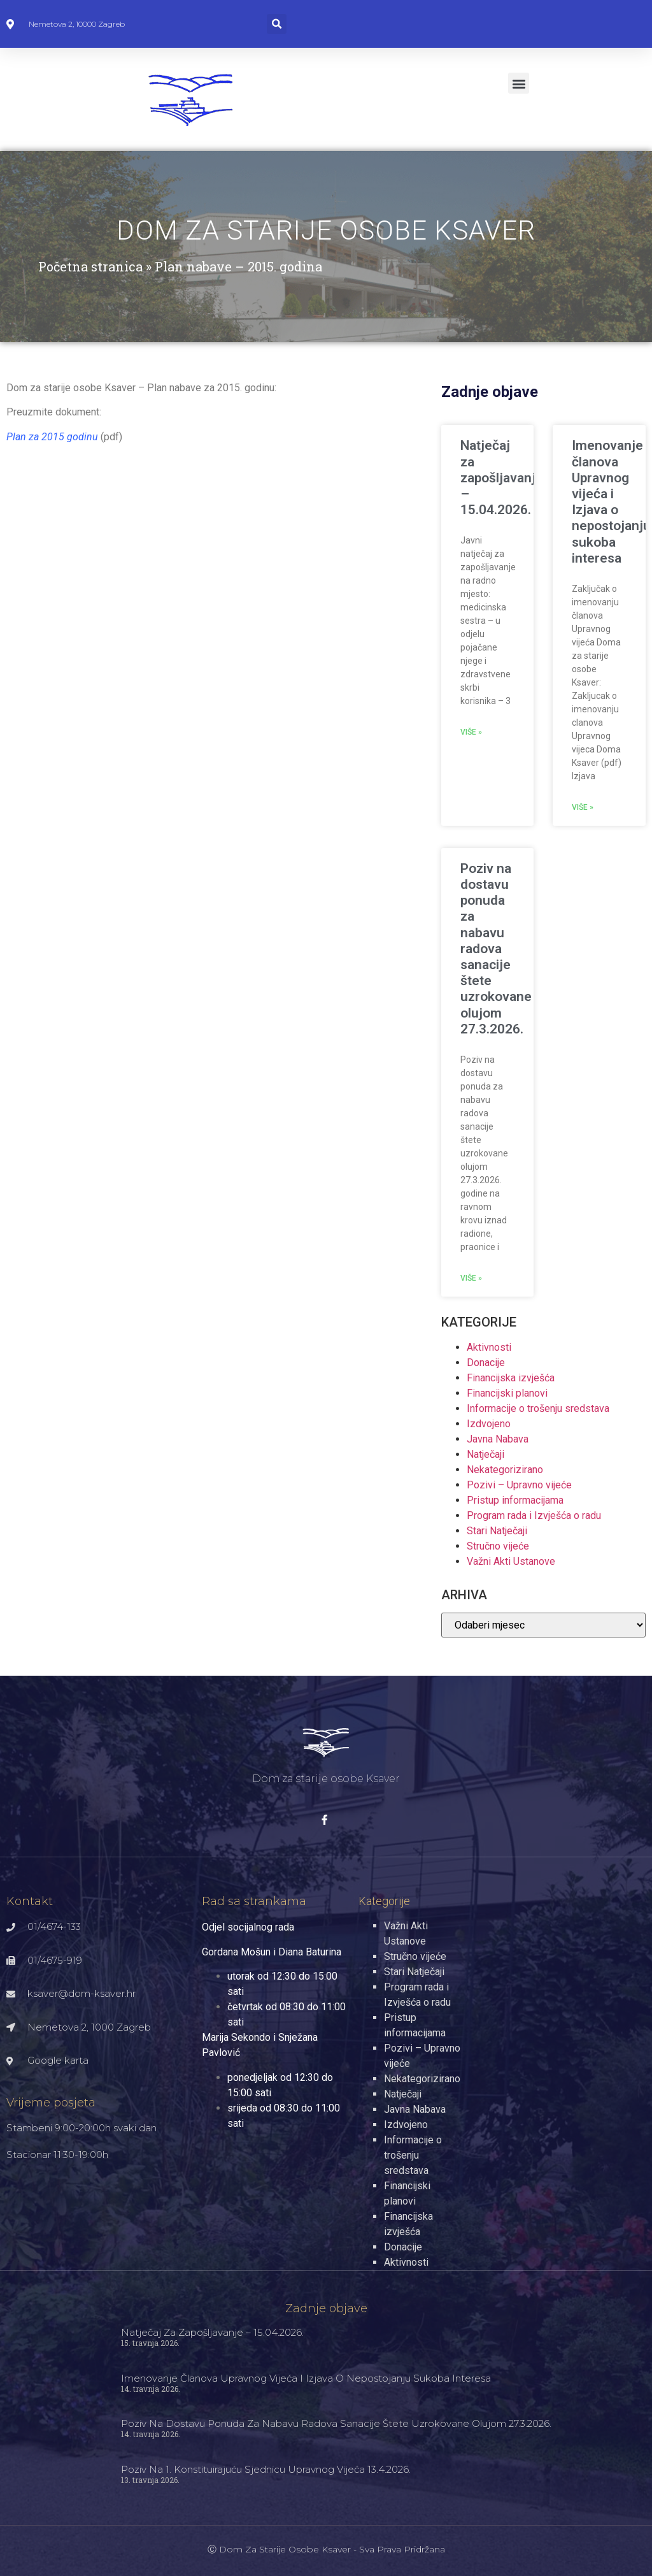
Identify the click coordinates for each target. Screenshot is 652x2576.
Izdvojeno (489, 1424)
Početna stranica (90, 266)
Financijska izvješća (511, 1378)
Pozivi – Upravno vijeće (519, 1485)
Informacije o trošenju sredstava (538, 1408)
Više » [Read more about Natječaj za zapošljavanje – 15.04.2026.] (471, 732)
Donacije (486, 1362)
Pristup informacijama (515, 1500)
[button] (277, 24)
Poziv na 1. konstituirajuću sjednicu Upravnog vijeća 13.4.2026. (266, 2469)
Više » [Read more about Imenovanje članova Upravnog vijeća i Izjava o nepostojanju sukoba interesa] (582, 807)
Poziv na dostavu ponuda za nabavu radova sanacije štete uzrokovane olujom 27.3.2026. (496, 949)
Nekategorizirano (505, 1470)
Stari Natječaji (497, 1531)
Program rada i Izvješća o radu (534, 1515)
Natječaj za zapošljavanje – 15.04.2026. (501, 477)
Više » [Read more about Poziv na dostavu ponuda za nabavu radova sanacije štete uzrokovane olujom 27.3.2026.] (471, 1278)
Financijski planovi (507, 1393)
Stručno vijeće (498, 1546)
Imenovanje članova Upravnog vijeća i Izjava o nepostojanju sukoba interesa (611, 501)
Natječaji (485, 1454)
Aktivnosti (489, 1347)
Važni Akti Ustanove (511, 1561)
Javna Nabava (497, 1439)
